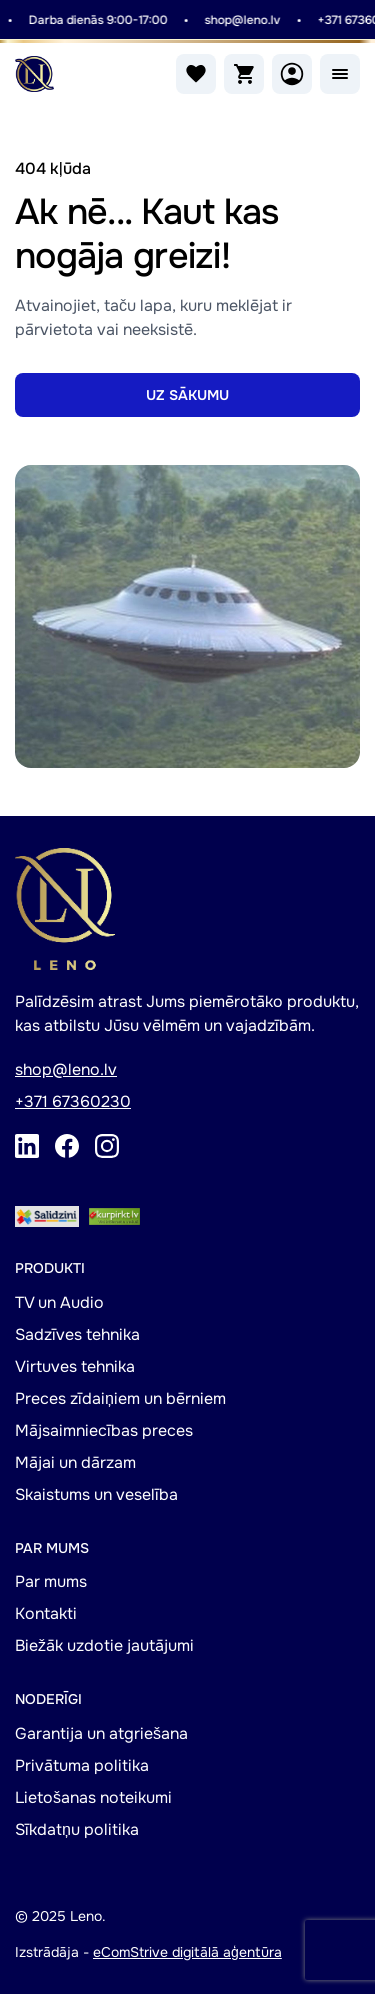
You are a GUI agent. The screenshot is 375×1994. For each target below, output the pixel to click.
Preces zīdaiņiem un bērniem (120, 1398)
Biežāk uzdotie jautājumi (104, 1645)
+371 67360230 (73, 1101)
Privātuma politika (82, 1765)
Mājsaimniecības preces (104, 1430)
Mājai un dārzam (75, 1462)
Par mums (51, 1581)
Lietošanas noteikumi (93, 1797)
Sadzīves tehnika (77, 1334)
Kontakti (46, 1613)
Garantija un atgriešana (101, 1733)
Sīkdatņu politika (77, 1829)
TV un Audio (59, 1302)
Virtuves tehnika (75, 1366)
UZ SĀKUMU (187, 395)
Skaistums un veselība (96, 1494)
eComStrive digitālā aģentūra (187, 1952)
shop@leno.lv (243, 20)
